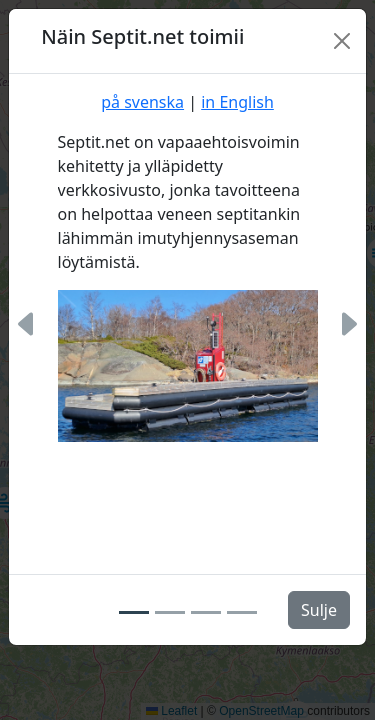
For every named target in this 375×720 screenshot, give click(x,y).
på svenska (142, 102)
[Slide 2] (170, 612)
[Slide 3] (206, 612)
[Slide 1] (134, 612)
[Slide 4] (242, 612)
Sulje (319, 610)
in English (237, 102)
